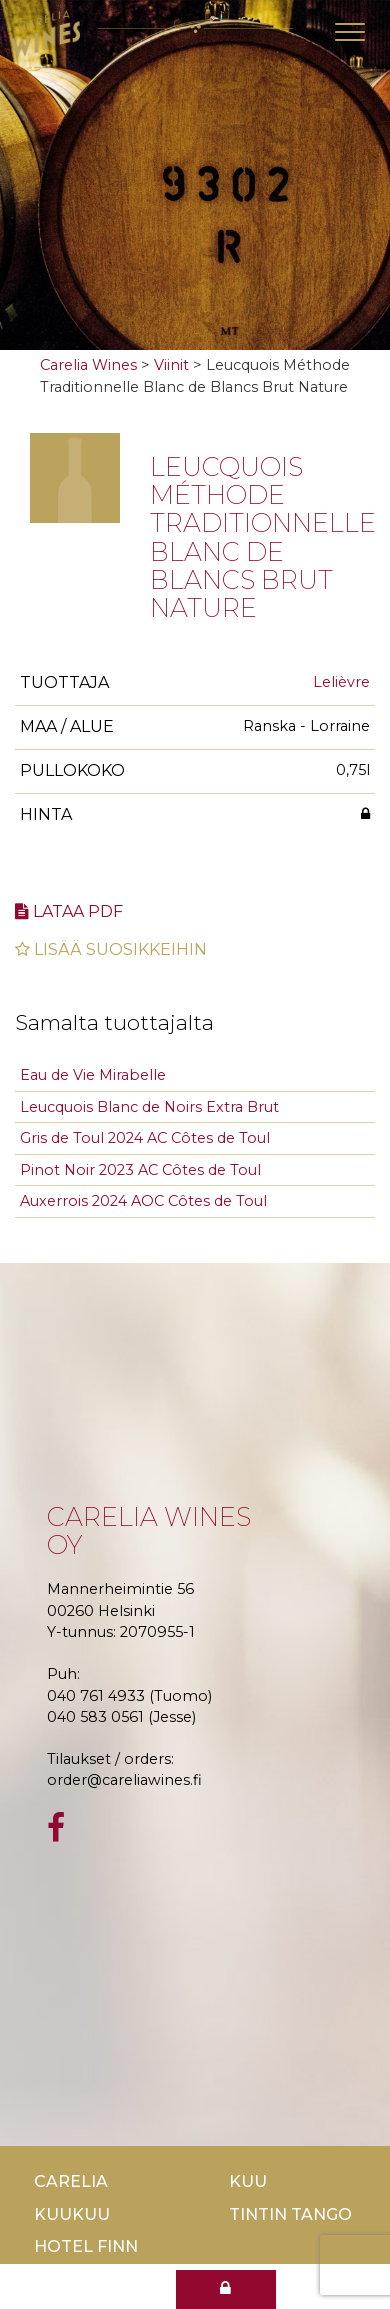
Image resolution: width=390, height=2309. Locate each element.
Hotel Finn (86, 2246)
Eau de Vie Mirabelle (93, 1075)
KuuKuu (72, 2214)
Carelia (71, 2181)
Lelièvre (341, 682)
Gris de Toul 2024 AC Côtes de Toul (145, 1138)
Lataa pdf (69, 911)
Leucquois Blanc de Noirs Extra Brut (149, 1107)
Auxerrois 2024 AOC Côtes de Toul (143, 1201)
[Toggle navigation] (350, 32)
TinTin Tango (290, 2214)
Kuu (248, 2181)
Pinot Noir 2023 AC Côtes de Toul (140, 1170)
